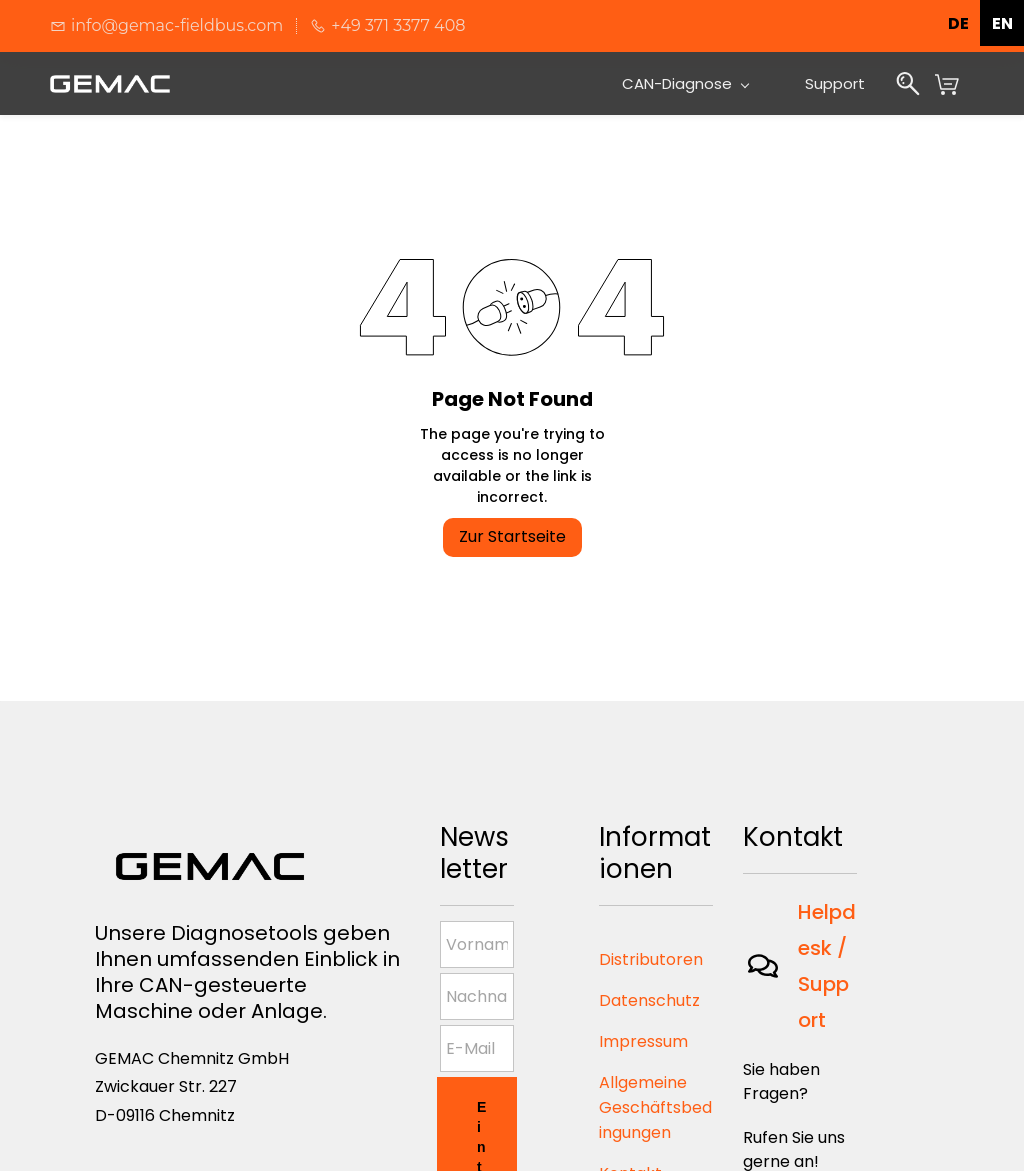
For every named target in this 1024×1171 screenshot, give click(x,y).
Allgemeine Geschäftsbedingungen (655, 1107)
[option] (1002, 23)
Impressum (643, 1041)
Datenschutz (649, 1000)
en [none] (1002, 23)
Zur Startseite (512, 536)
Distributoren (651, 959)
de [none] (958, 23)
